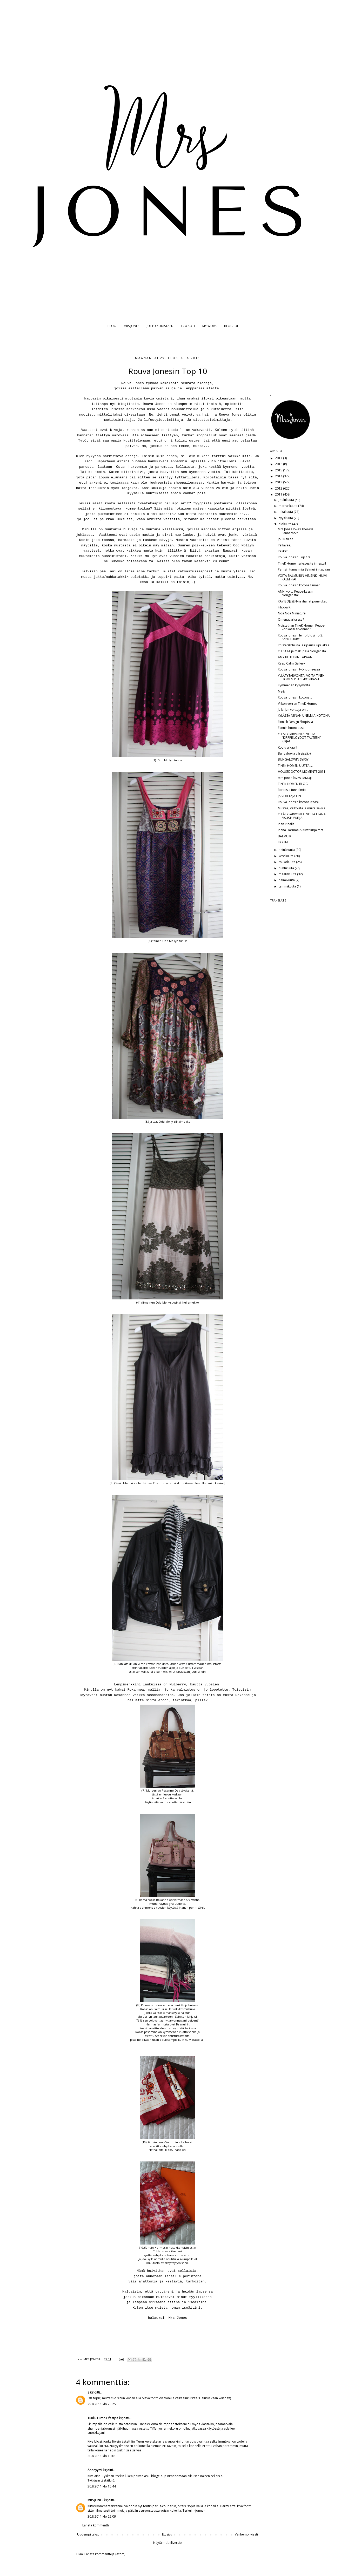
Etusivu (167, 2534)
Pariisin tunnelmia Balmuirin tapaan (304, 569)
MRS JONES (131, 326)
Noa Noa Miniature (292, 613)
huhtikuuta (287, 868)
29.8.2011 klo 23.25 (102, 2404)
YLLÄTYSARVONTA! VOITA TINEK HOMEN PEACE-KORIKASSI (301, 677)
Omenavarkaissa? (291, 619)
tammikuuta (288, 886)
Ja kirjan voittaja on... (293, 709)
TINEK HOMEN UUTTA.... (295, 765)
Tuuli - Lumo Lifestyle (103, 2418)
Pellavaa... (285, 545)
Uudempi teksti (88, 2534)
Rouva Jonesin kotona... (295, 697)
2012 (279, 488)
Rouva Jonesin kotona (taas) (298, 802)
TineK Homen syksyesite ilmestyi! (302, 563)
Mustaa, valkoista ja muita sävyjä (301, 808)
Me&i (281, 691)
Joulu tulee (285, 539)
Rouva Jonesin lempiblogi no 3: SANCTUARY (300, 637)
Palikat (282, 551)
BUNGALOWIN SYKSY (293, 759)
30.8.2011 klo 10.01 (102, 2456)
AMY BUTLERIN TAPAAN (295, 657)
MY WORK (209, 326)
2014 (279, 476)
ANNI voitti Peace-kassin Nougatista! (295, 593)
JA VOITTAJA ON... (290, 796)
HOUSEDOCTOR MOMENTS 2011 (301, 771)
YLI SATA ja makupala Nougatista (302, 651)
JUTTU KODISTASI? (160, 326)
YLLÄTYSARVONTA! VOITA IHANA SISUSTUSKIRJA (302, 816)
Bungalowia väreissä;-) (294, 753)
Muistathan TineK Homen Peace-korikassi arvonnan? (301, 627)
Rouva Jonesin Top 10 (294, 557)
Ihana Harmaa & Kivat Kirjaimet (300, 830)
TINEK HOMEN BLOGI (293, 784)
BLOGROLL (232, 326)
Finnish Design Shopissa (295, 722)
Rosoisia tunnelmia (292, 790)
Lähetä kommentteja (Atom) (104, 2554)
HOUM (283, 842)
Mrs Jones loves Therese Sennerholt (295, 531)
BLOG (112, 326)
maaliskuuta (288, 874)
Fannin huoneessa (291, 728)
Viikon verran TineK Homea (298, 703)
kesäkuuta (286, 856)
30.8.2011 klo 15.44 (102, 2486)
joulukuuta (287, 500)
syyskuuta (286, 518)
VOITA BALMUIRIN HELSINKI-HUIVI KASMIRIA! (302, 577)
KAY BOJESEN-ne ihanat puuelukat (302, 601)
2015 (279, 470)
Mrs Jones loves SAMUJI (295, 778)
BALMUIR (284, 836)
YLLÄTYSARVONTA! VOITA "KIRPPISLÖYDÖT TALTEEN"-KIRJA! (300, 738)
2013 (279, 482)
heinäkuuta (287, 850)
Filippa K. (284, 607)
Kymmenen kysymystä (294, 685)
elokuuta (285, 524)
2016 (279, 464)
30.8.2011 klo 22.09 (102, 2516)
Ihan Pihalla (286, 824)
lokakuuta (286, 512)
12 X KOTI (188, 326)
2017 (279, 458)
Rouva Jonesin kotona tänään (299, 585)
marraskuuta (288, 506)
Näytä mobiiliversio (167, 2542)
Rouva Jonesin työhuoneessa (299, 669)
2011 (279, 494)
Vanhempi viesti (246, 2534)
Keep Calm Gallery (291, 663)
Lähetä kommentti (95, 2525)
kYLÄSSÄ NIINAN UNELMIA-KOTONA (304, 715)
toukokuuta (287, 862)
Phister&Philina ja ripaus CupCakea (303, 645)
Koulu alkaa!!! (287, 747)
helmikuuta (287, 880)
